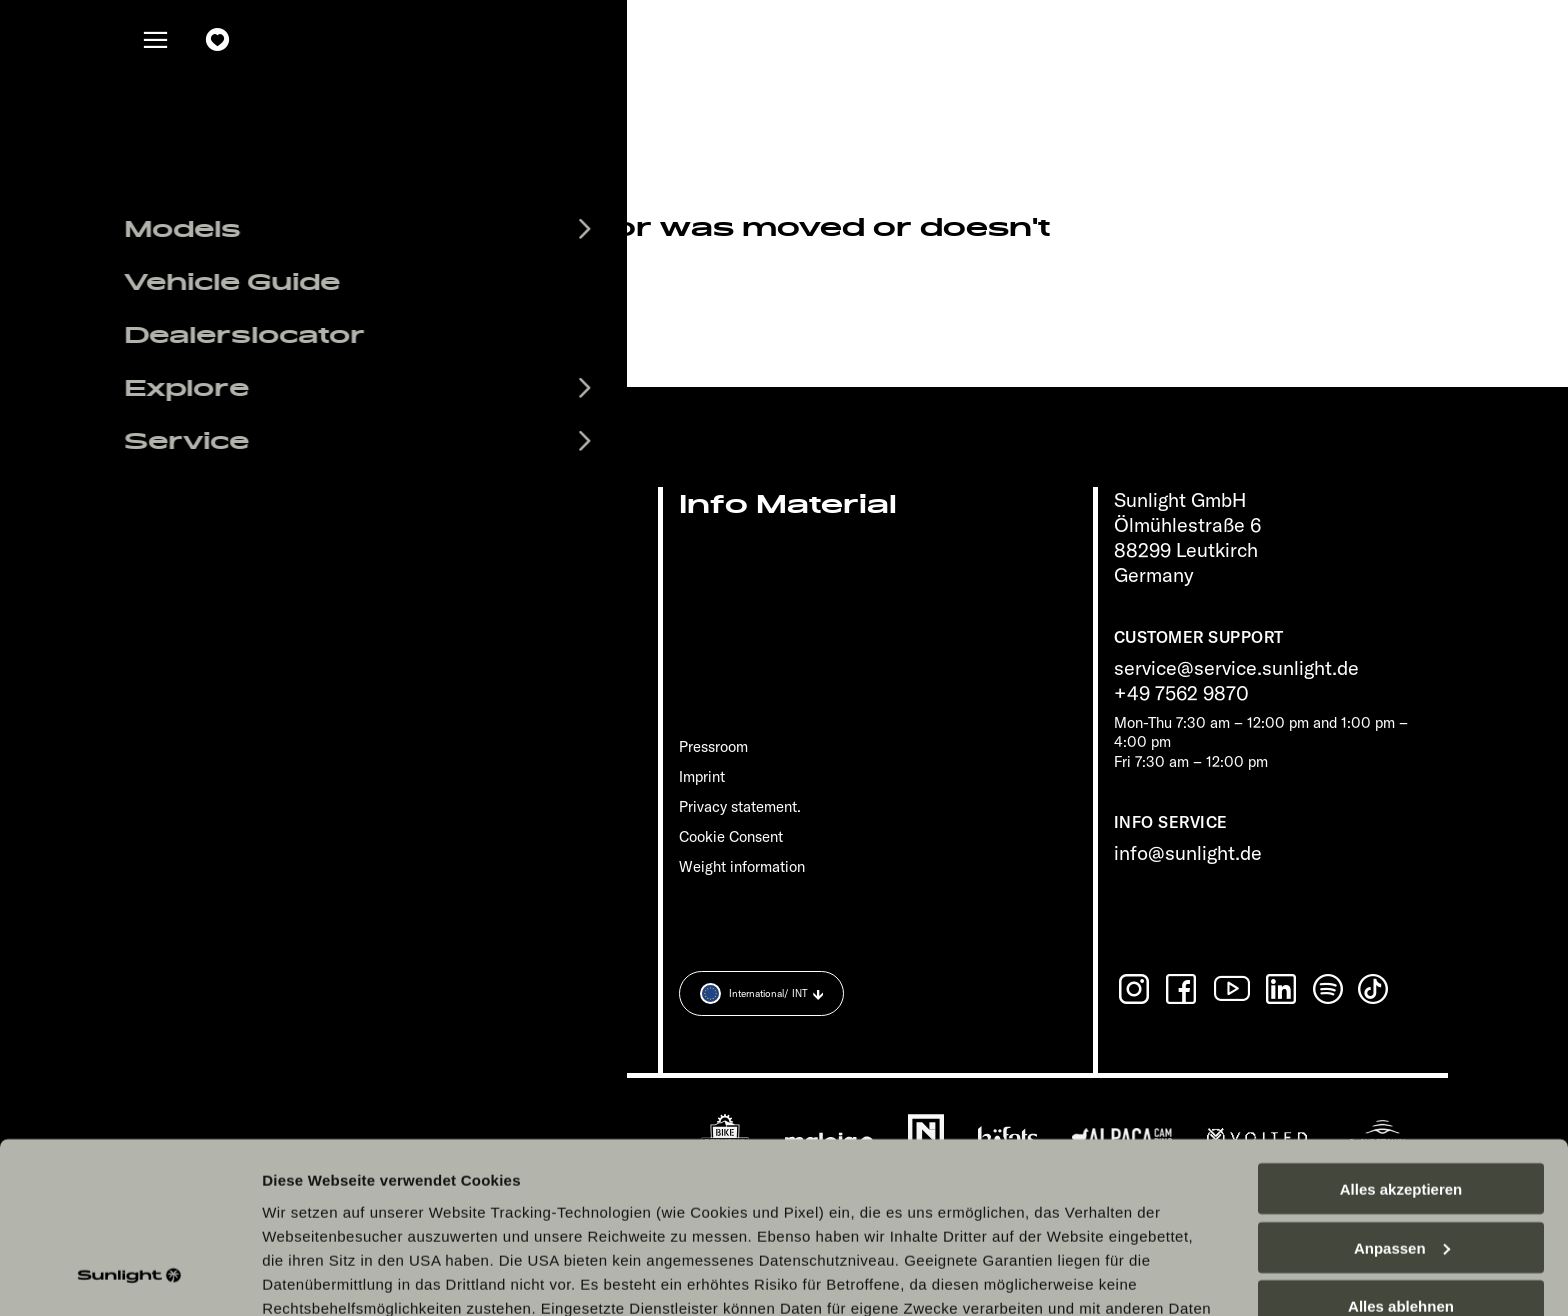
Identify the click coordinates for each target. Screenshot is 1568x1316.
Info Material (788, 504)
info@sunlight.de (1188, 852)
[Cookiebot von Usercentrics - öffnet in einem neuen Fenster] (129, 1277)
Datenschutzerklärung (754, 1175)
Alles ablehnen (1401, 1150)
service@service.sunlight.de (1236, 667)
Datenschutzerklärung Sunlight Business (1007, 1175)
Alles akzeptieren (1401, 1032)
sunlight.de (395, 314)
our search (556, 314)
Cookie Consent (731, 836)
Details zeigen (312, 1276)
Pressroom (713, 746)
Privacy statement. (740, 806)
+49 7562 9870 (1181, 692)
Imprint (702, 776)
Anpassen (1402, 1091)
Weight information (742, 866)
